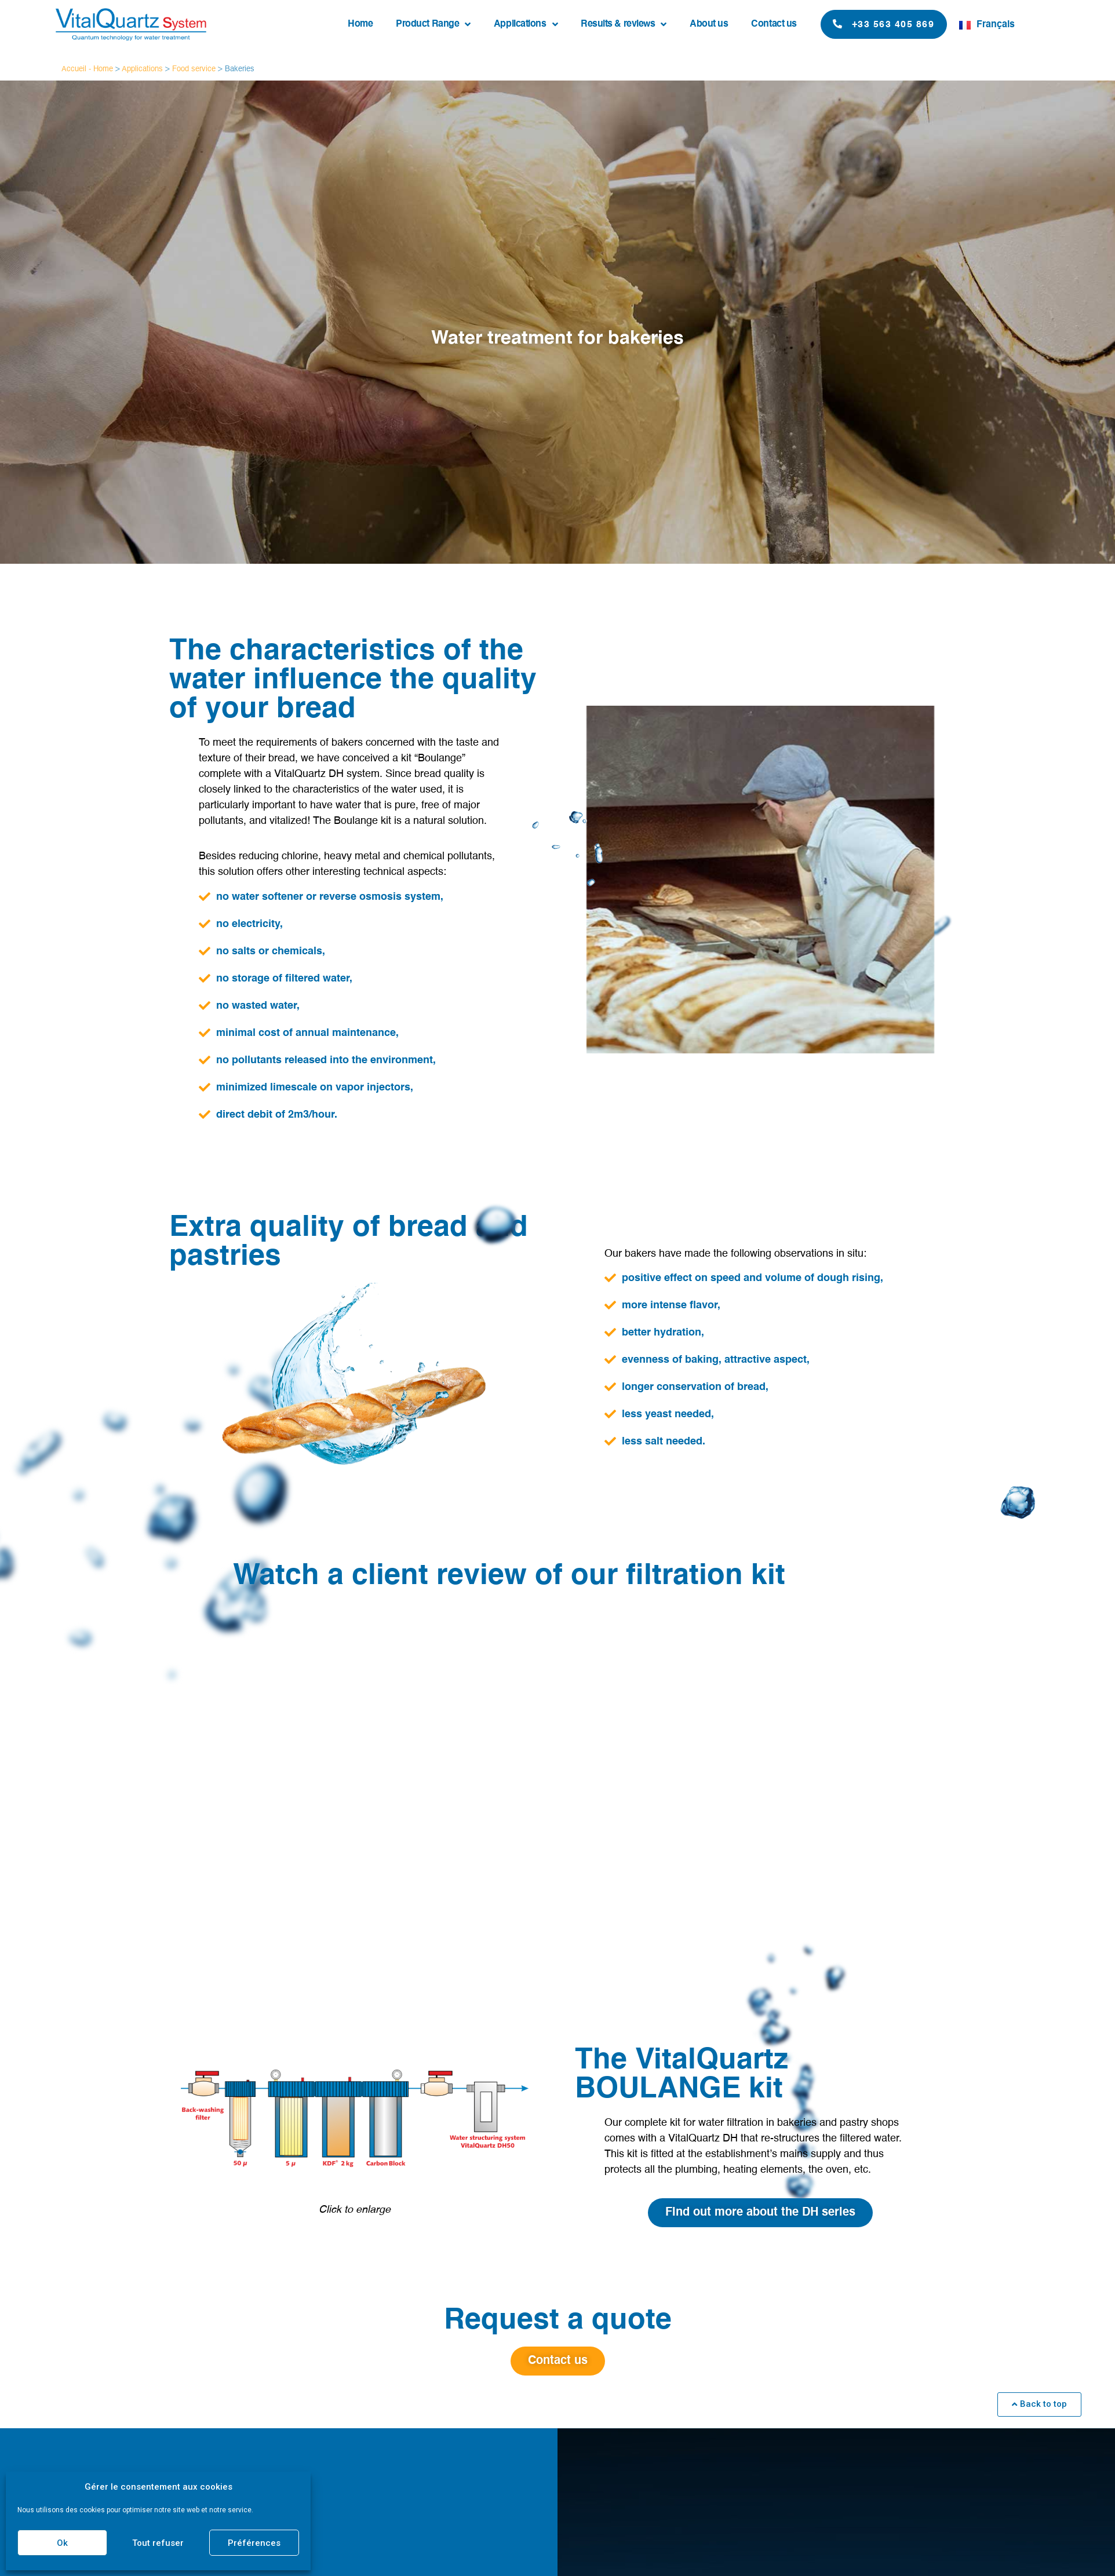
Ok (62, 2543)
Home (360, 24)
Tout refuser (158, 2543)
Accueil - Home (87, 69)
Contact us (774, 24)
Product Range (433, 24)
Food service (194, 69)
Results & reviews (623, 24)
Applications (526, 24)
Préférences (254, 2543)
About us (709, 24)
